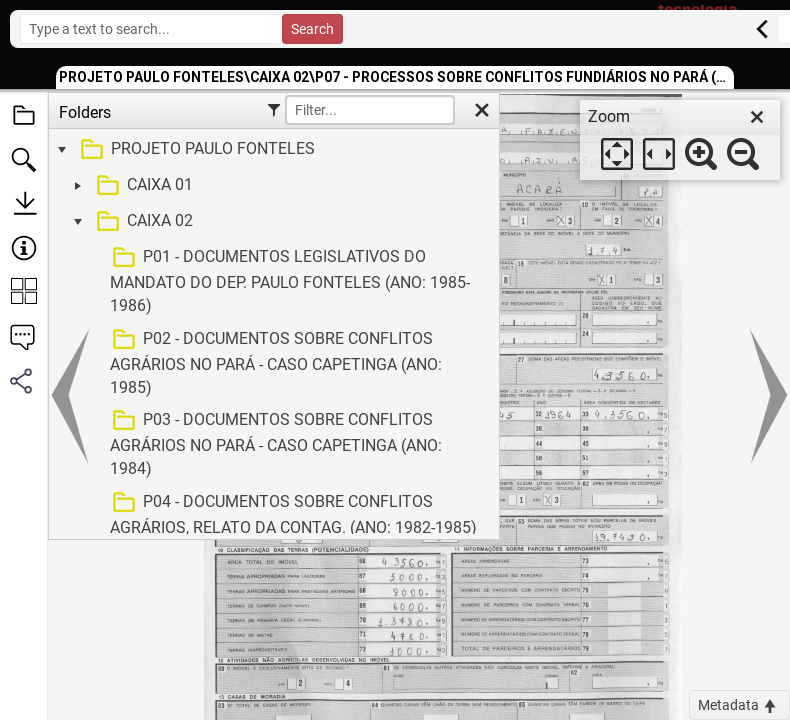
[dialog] (680, 140)
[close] (757, 117)
